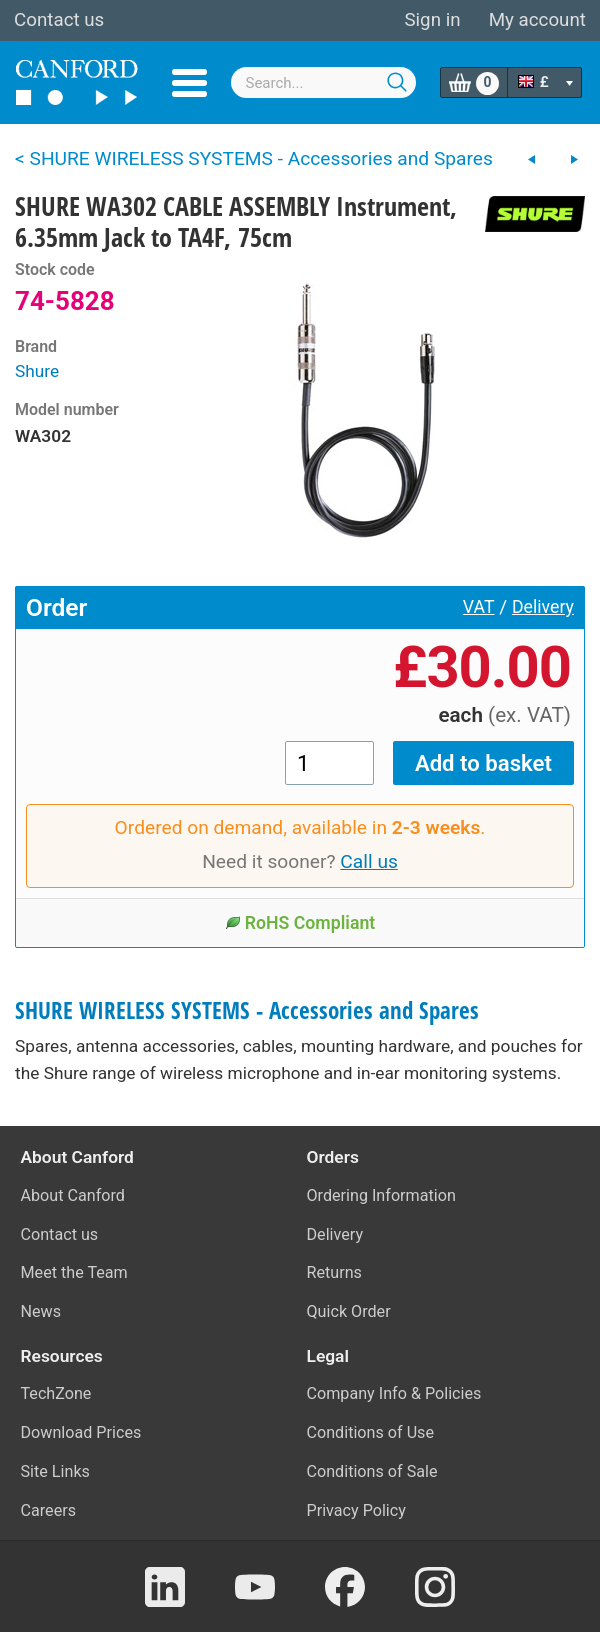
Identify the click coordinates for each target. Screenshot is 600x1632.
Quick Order (349, 1311)
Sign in (432, 20)
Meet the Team (74, 1272)
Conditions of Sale (372, 1471)
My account (537, 20)
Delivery (543, 607)
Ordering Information (381, 1195)
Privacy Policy (356, 1510)
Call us (369, 861)
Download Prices (81, 1432)
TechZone (56, 1393)
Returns (334, 1272)
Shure (37, 371)
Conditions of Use (371, 1432)
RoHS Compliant (300, 923)
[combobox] (324, 82)
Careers (49, 1510)
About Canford (73, 1195)
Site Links (55, 1471)
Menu (189, 83)
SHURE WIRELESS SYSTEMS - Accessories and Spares (247, 1010)
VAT (479, 607)
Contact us (59, 20)
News (41, 1311)
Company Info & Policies (394, 1393)
